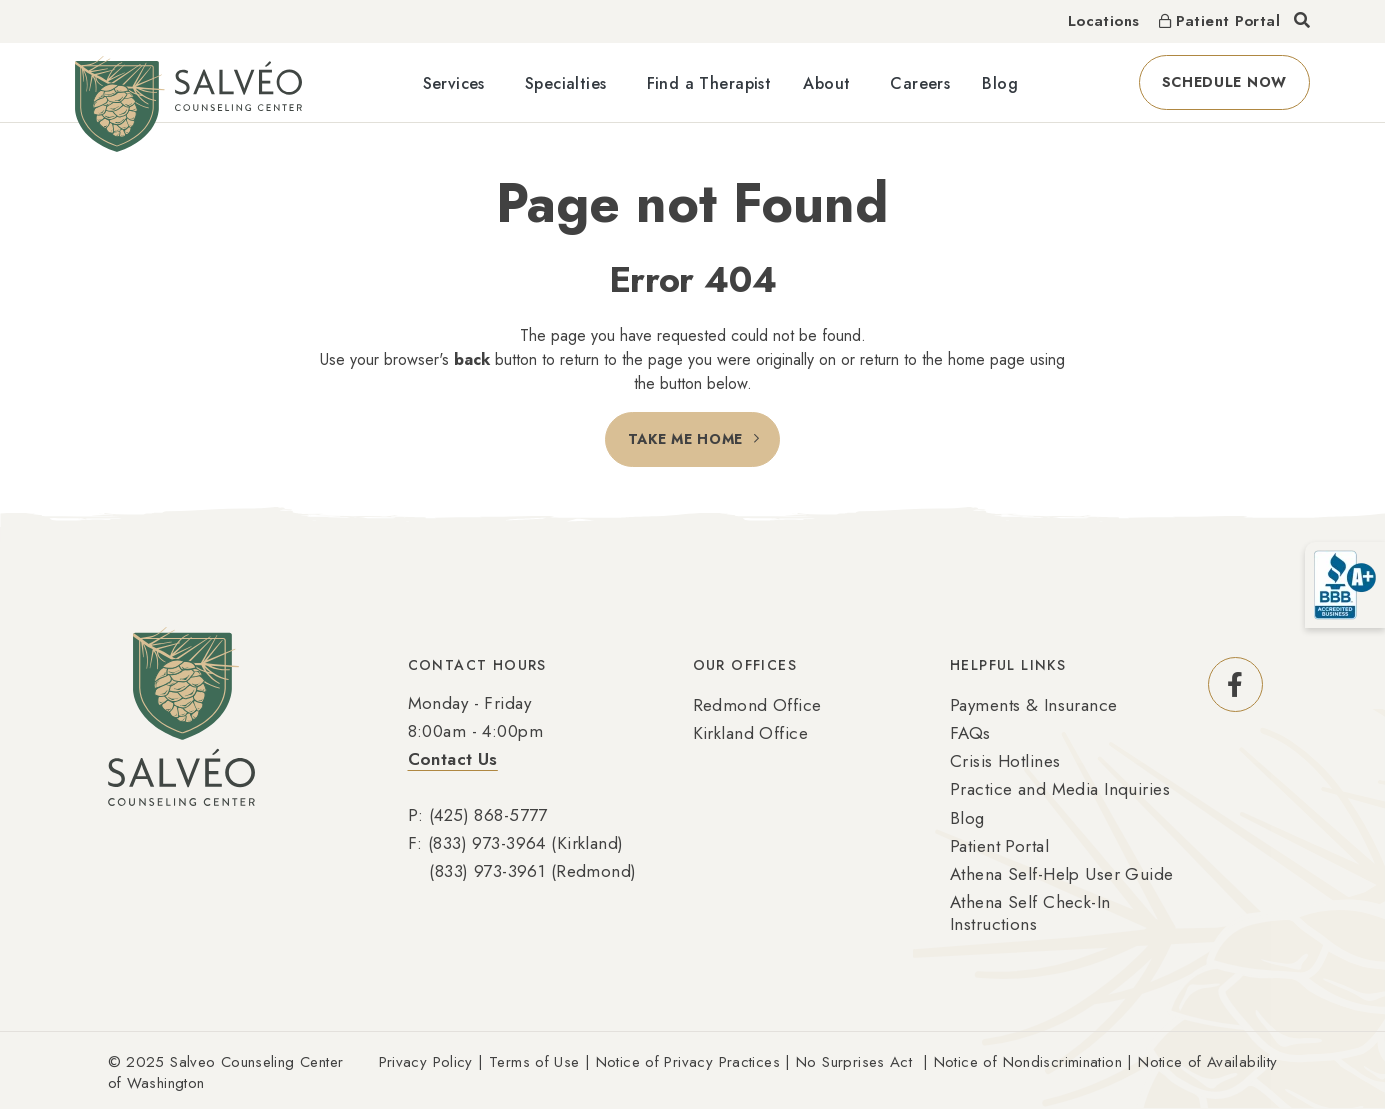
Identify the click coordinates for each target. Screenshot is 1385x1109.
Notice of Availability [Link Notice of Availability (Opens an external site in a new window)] (1207, 1062)
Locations (1103, 21)
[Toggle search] (1302, 21)
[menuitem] (458, 82)
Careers (920, 83)
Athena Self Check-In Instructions (1030, 913)
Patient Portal (999, 846)
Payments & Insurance (1034, 705)
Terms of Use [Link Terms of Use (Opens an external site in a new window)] (534, 1062)
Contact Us (453, 759)
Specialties (566, 83)
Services (454, 83)
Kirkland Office (750, 733)
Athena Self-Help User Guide (1062, 874)
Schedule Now (1236, 81)
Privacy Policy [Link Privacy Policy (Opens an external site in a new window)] (426, 1062)
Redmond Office (757, 705)
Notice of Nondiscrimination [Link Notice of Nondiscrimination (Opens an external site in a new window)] (1028, 1062)
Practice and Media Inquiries (1060, 789)
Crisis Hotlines (1005, 761)
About (826, 83)
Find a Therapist (709, 83)
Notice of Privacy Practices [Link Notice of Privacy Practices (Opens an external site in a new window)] (688, 1062)
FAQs (970, 733)
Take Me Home (685, 439)
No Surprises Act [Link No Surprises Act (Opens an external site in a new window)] (854, 1062)
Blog (1000, 83)
